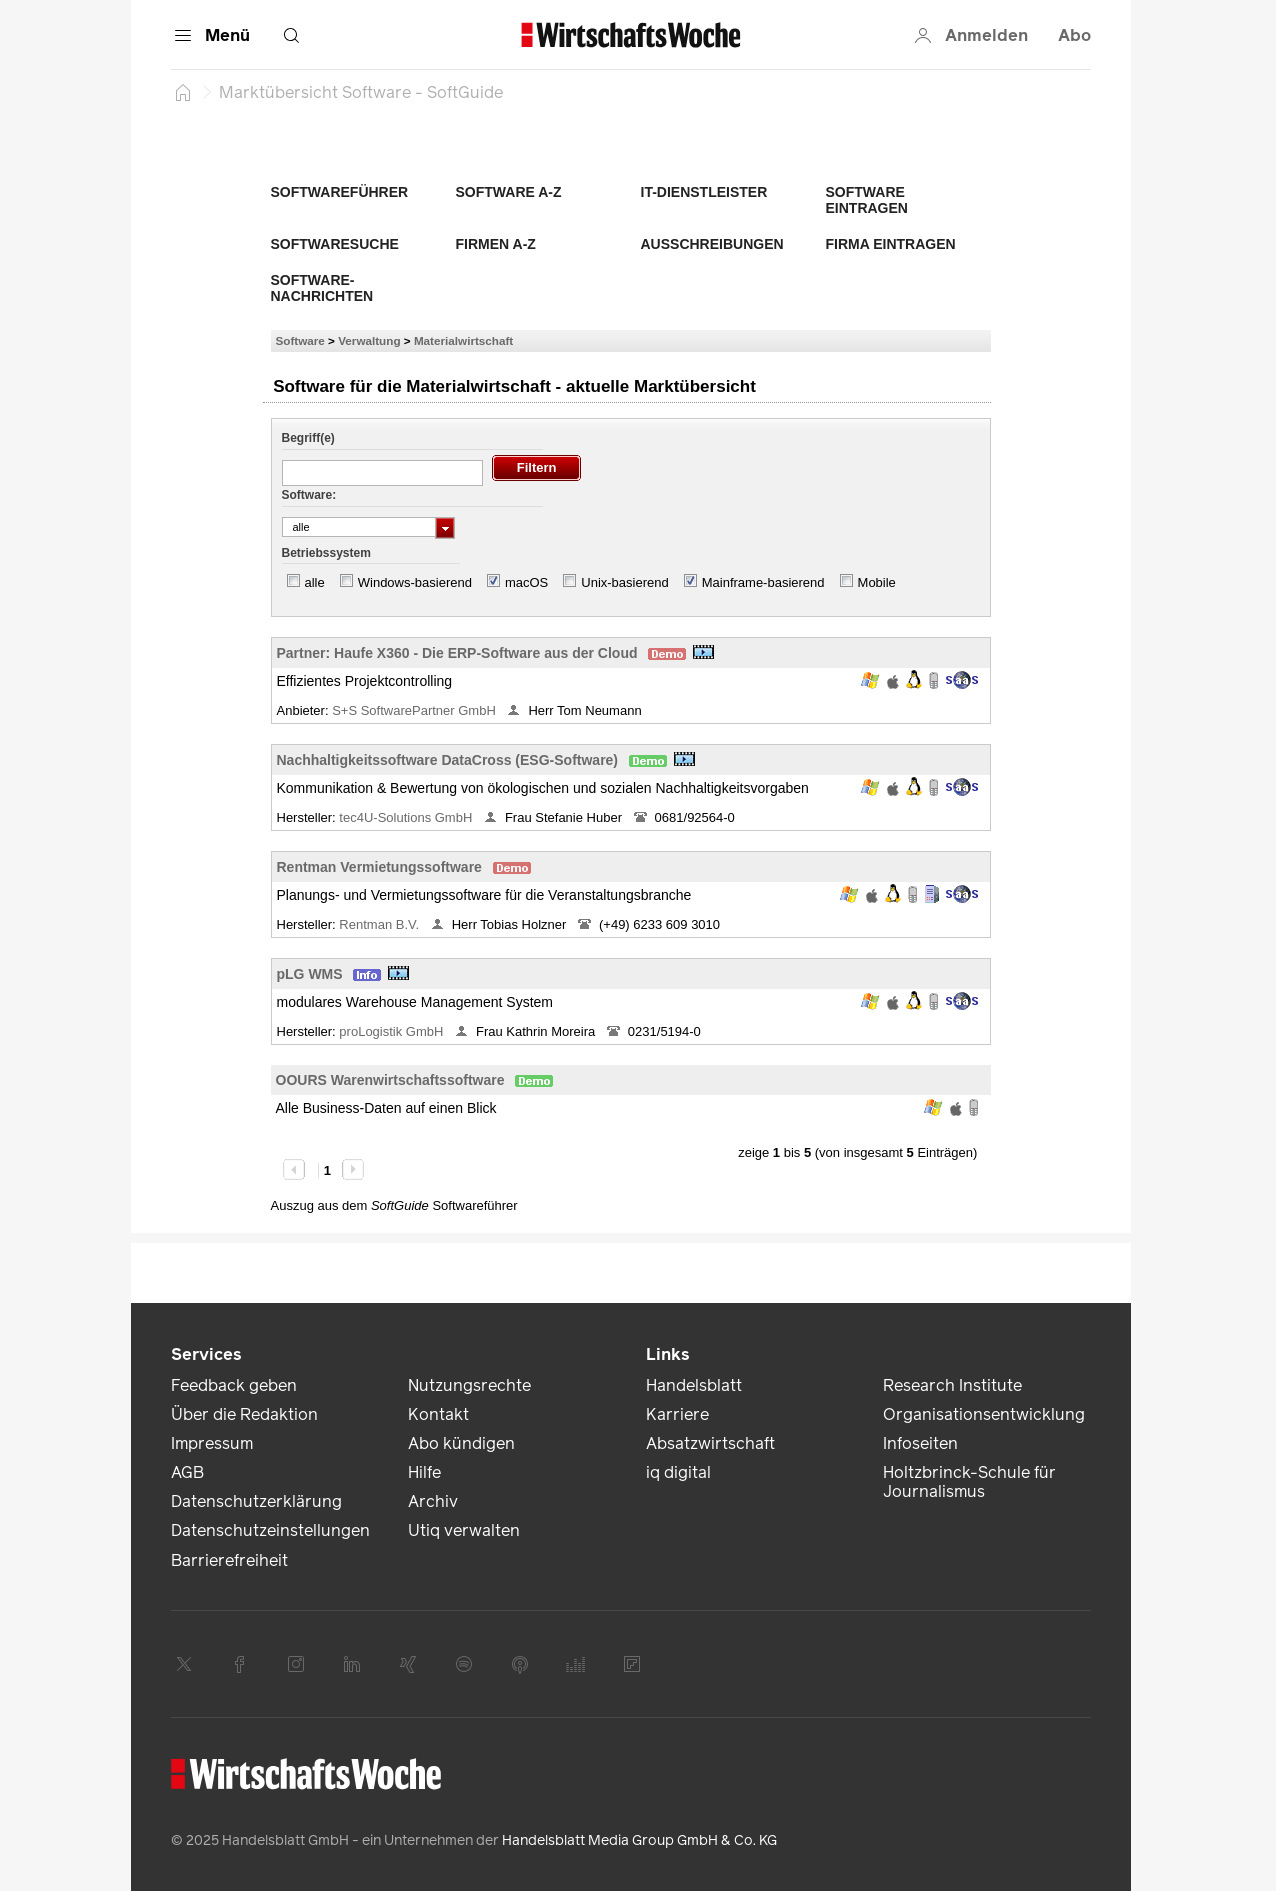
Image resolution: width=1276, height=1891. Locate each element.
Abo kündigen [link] (461, 1443)
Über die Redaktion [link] (244, 1414)
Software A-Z (509, 192)
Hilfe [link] (424, 1472)
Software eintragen (867, 200)
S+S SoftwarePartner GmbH (415, 710)
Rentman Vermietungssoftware (379, 867)
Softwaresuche (335, 244)
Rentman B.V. (380, 924)
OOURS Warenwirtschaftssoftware (390, 1080)
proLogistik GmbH (393, 1031)
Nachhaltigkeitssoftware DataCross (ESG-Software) (448, 760)
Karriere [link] (677, 1414)
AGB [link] (187, 1472)
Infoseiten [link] (920, 1443)
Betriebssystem (326, 553)
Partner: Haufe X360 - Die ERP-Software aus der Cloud (457, 653)
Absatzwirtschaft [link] (710, 1443)
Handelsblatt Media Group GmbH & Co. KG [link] (639, 1840)
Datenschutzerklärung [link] (256, 1501)
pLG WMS (310, 974)
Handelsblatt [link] (694, 1385)
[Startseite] (183, 92)
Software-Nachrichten (322, 288)
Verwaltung (369, 340)
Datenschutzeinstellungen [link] (270, 1530)
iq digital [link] (678, 1472)
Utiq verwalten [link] (464, 1530)
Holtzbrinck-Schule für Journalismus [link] (969, 1482)
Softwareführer (340, 192)
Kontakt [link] (438, 1414)
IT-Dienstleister (704, 192)
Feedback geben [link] (234, 1385)
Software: (309, 495)
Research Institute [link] (952, 1385)
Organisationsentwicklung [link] (984, 1414)
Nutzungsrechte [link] (469, 1385)
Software (300, 340)
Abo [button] (1074, 35)
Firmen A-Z (496, 244)
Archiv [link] (433, 1501)
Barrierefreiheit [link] (229, 1560)
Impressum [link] (212, 1443)
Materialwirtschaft (463, 340)
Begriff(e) (308, 438)
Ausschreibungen (712, 244)
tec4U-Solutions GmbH (407, 817)
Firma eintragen (891, 244)
